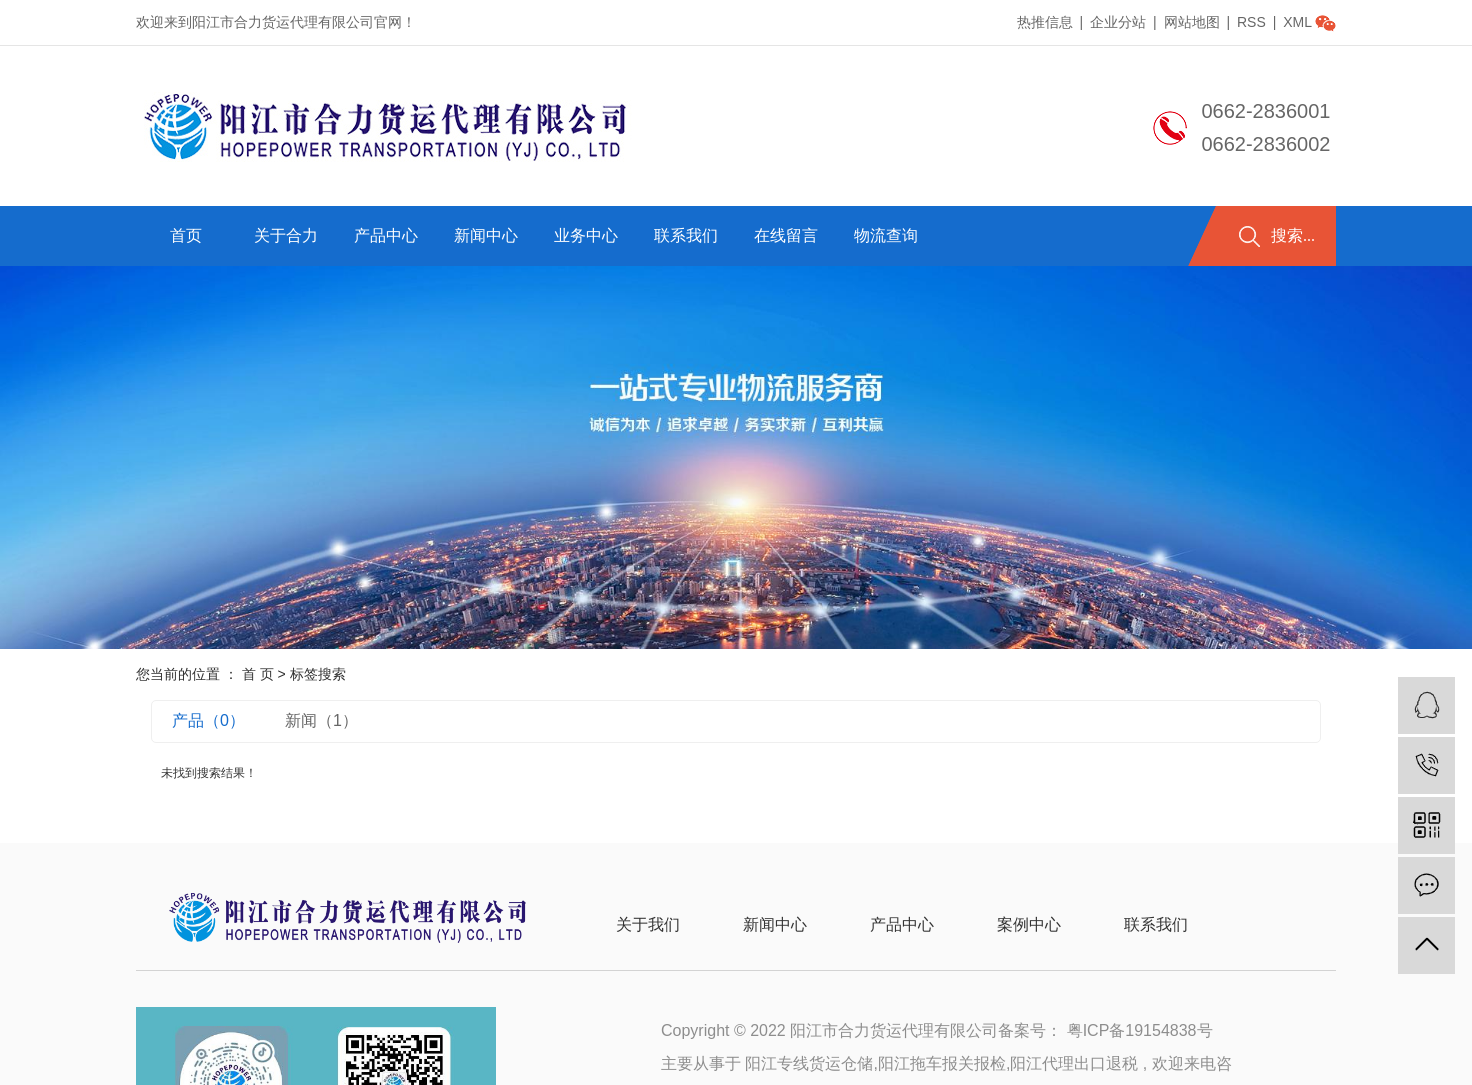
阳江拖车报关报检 (942, 1063)
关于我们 (648, 924)
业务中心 (586, 235)
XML (1297, 22)
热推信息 (1045, 22)
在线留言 (786, 235)
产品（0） (208, 720)
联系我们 (686, 235)
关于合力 (286, 235)
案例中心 (1029, 924)
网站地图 (1194, 22)
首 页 (258, 674)
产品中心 (386, 235)
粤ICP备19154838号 (1140, 1030)
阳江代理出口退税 (1074, 1063)
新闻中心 (486, 235)
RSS (1251, 22)
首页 (186, 235)
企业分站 (1118, 22)
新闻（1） (321, 720)
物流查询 (886, 235)
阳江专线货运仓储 (809, 1063)
